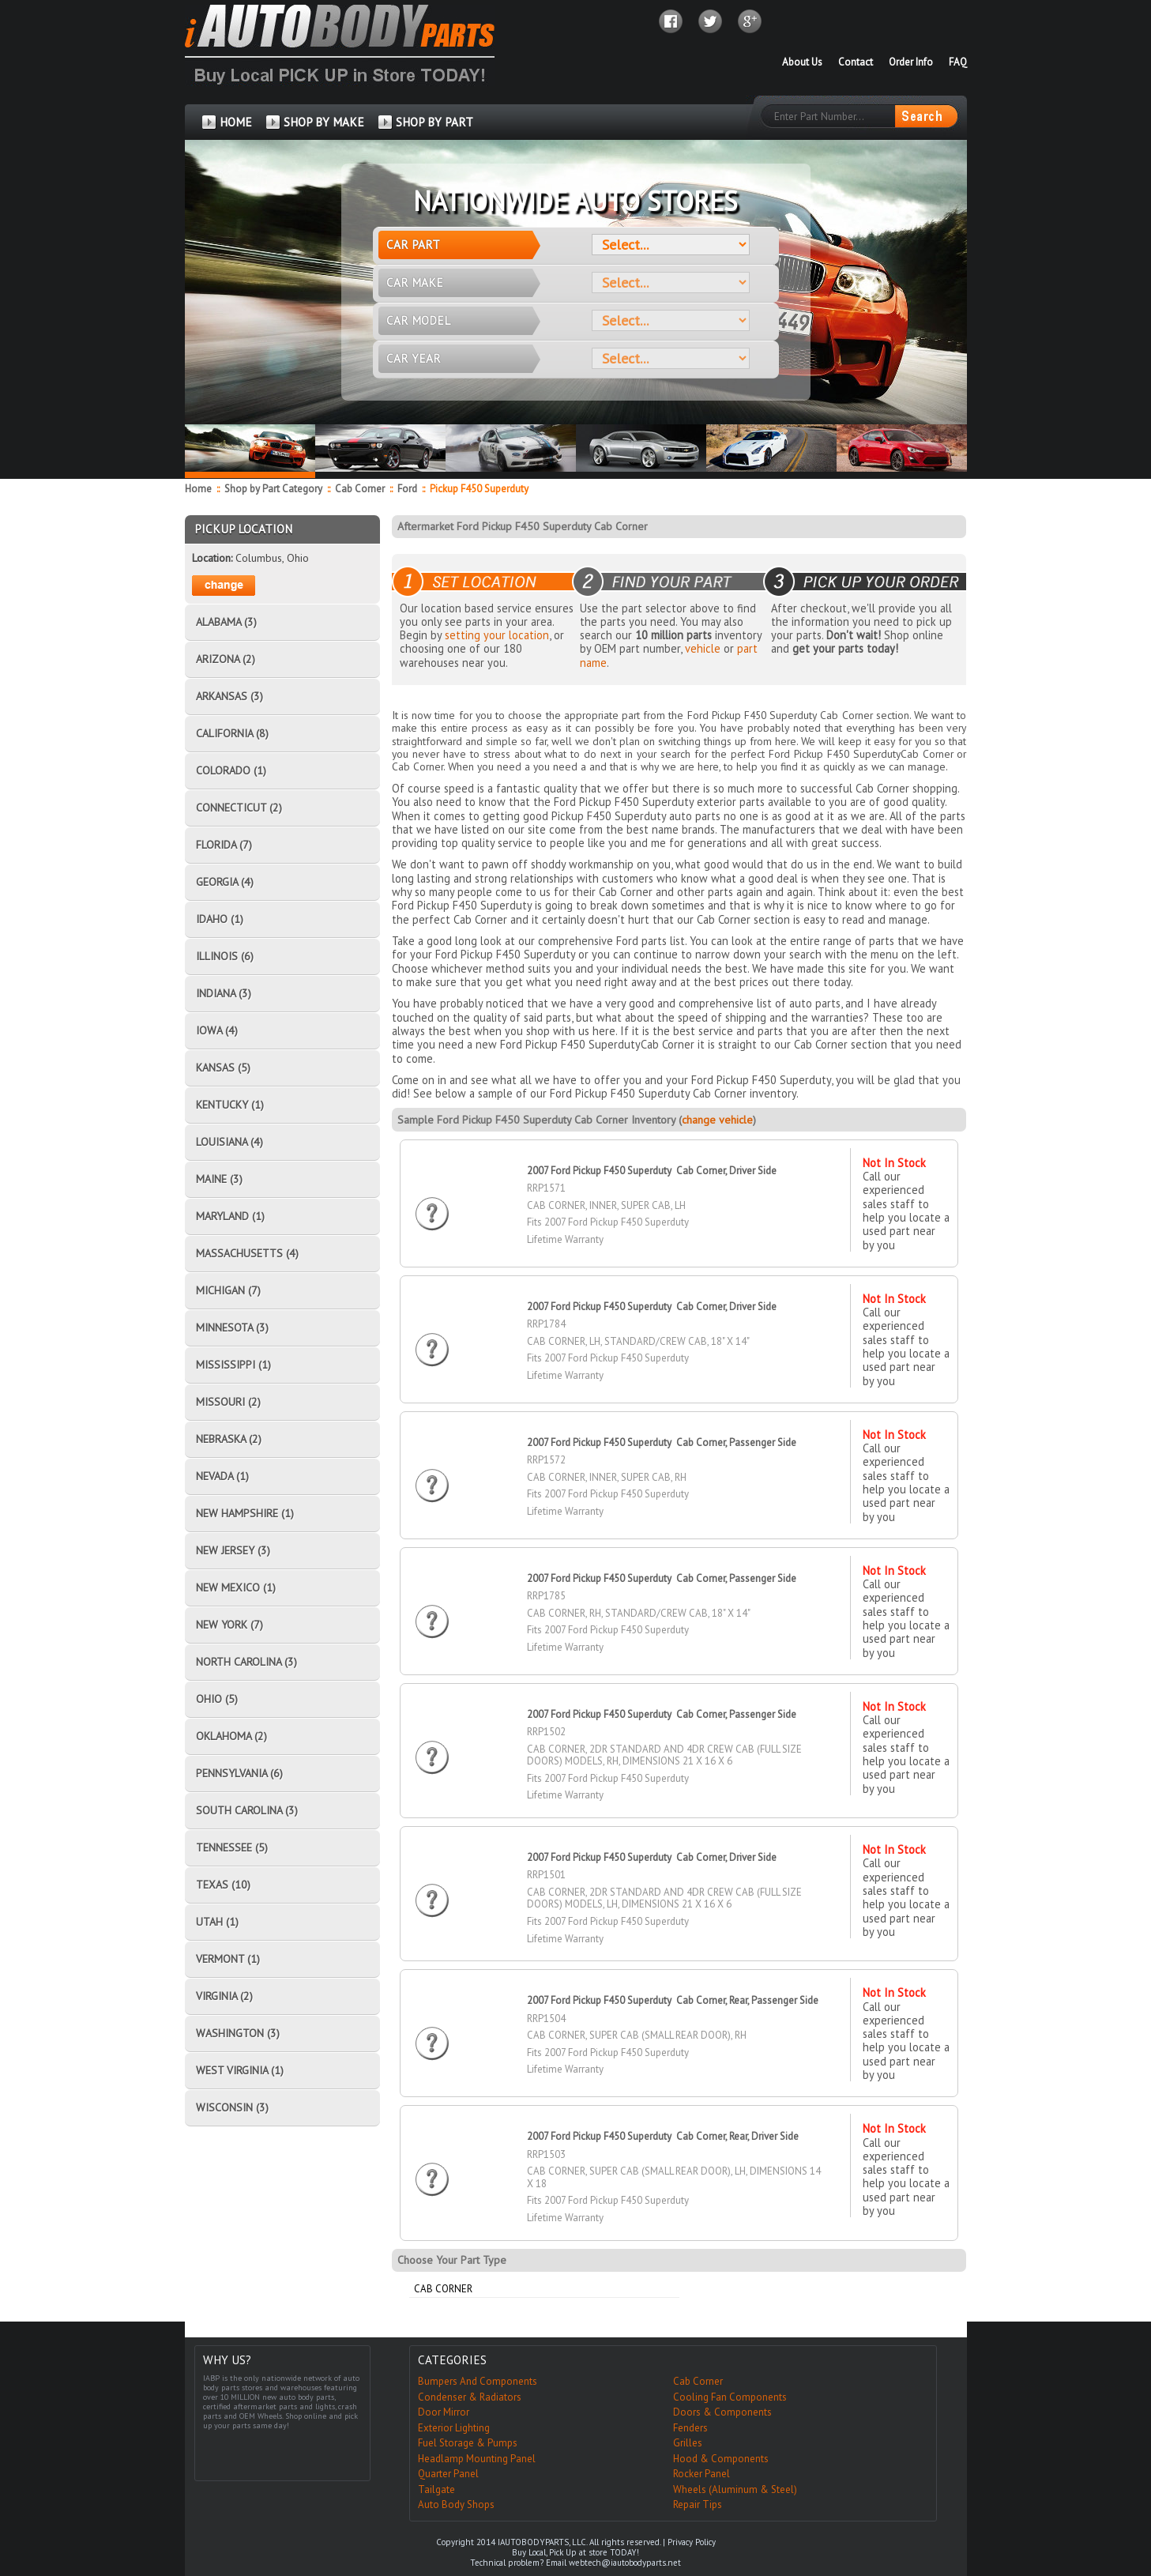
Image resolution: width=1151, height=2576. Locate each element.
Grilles (687, 2443)
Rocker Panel (701, 2473)
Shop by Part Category (273, 488)
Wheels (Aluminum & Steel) (735, 2489)
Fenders (690, 2428)
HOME (236, 122)
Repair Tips (697, 2504)
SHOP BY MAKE (324, 122)
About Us (802, 62)
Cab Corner (360, 488)
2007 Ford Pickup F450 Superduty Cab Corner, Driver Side (652, 1170)
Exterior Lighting (454, 2428)
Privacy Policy (692, 2542)
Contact (855, 62)
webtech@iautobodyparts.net (625, 2562)
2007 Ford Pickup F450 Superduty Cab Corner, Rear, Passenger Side (672, 2000)
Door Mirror (443, 2412)
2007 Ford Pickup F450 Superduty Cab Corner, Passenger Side (661, 1442)
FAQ (958, 62)
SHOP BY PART (434, 122)
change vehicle (717, 1120)
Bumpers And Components (477, 2381)
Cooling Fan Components (730, 2397)
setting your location (497, 634)
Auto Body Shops (456, 2504)
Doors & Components (722, 2412)
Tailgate (436, 2489)
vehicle (702, 648)
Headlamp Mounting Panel (477, 2458)
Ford (407, 488)
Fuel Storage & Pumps (467, 2443)
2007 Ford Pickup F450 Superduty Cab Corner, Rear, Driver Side (663, 2136)
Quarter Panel (448, 2473)
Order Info (911, 62)
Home (198, 488)
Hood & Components (721, 2458)
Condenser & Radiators (469, 2397)
